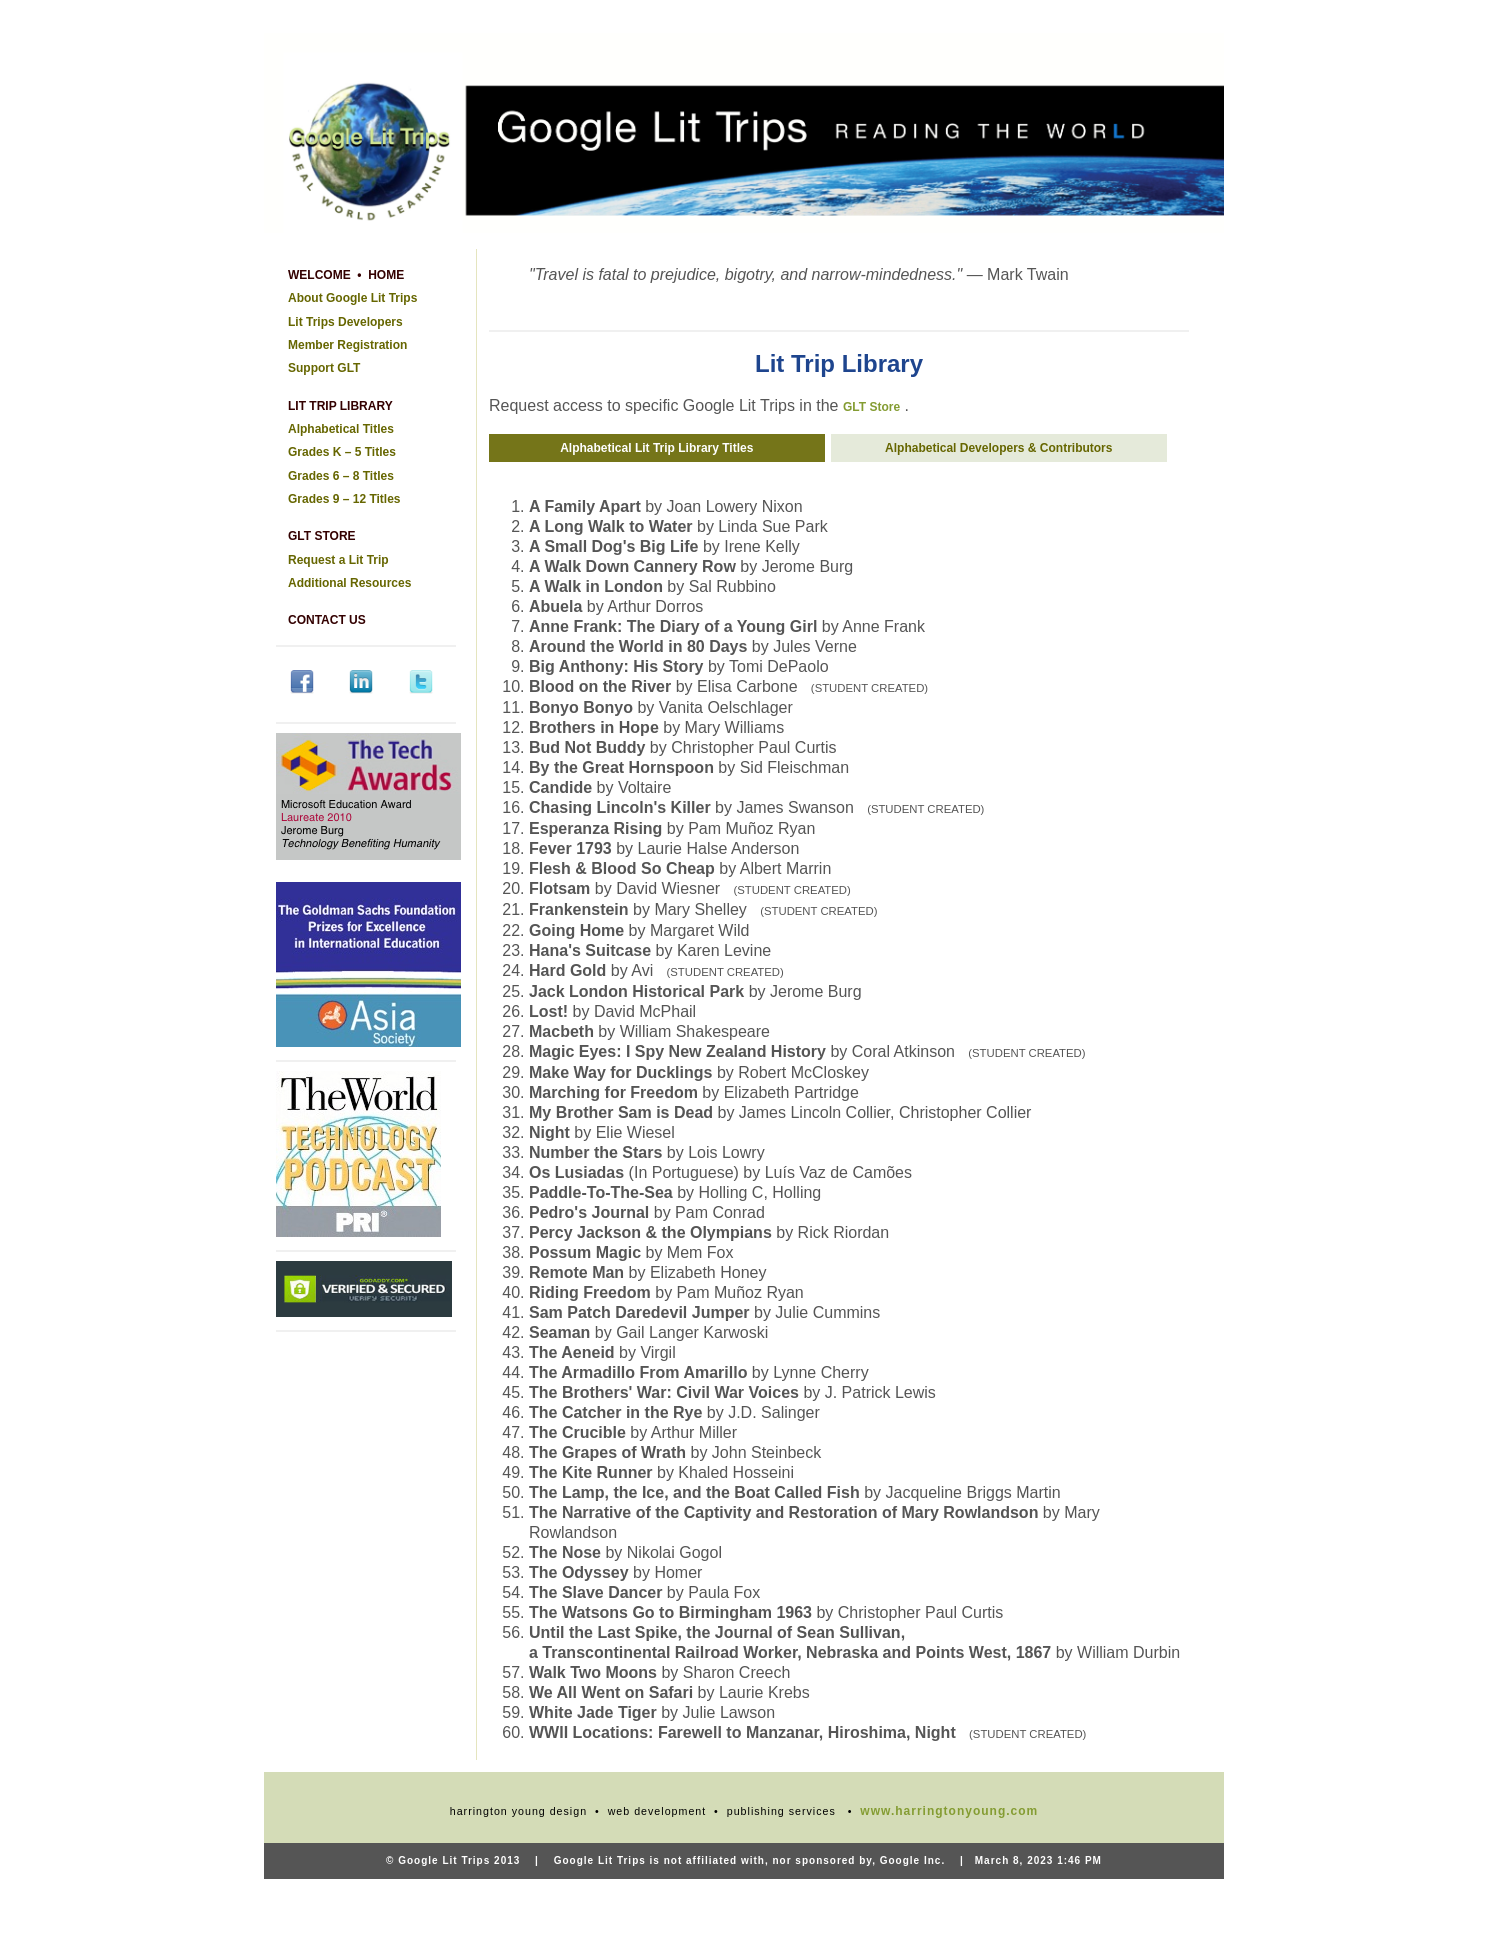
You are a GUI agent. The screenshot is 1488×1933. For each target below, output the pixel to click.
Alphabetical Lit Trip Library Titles (657, 448)
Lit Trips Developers (345, 322)
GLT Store (871, 407)
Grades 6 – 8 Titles (341, 476)
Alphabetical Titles (341, 429)
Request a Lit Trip (338, 560)
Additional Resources (349, 583)
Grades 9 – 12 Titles (344, 499)
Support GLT (324, 368)
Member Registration (347, 345)
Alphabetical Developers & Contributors (999, 448)
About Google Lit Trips (352, 298)
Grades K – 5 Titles (342, 452)
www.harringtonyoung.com (949, 1811)
